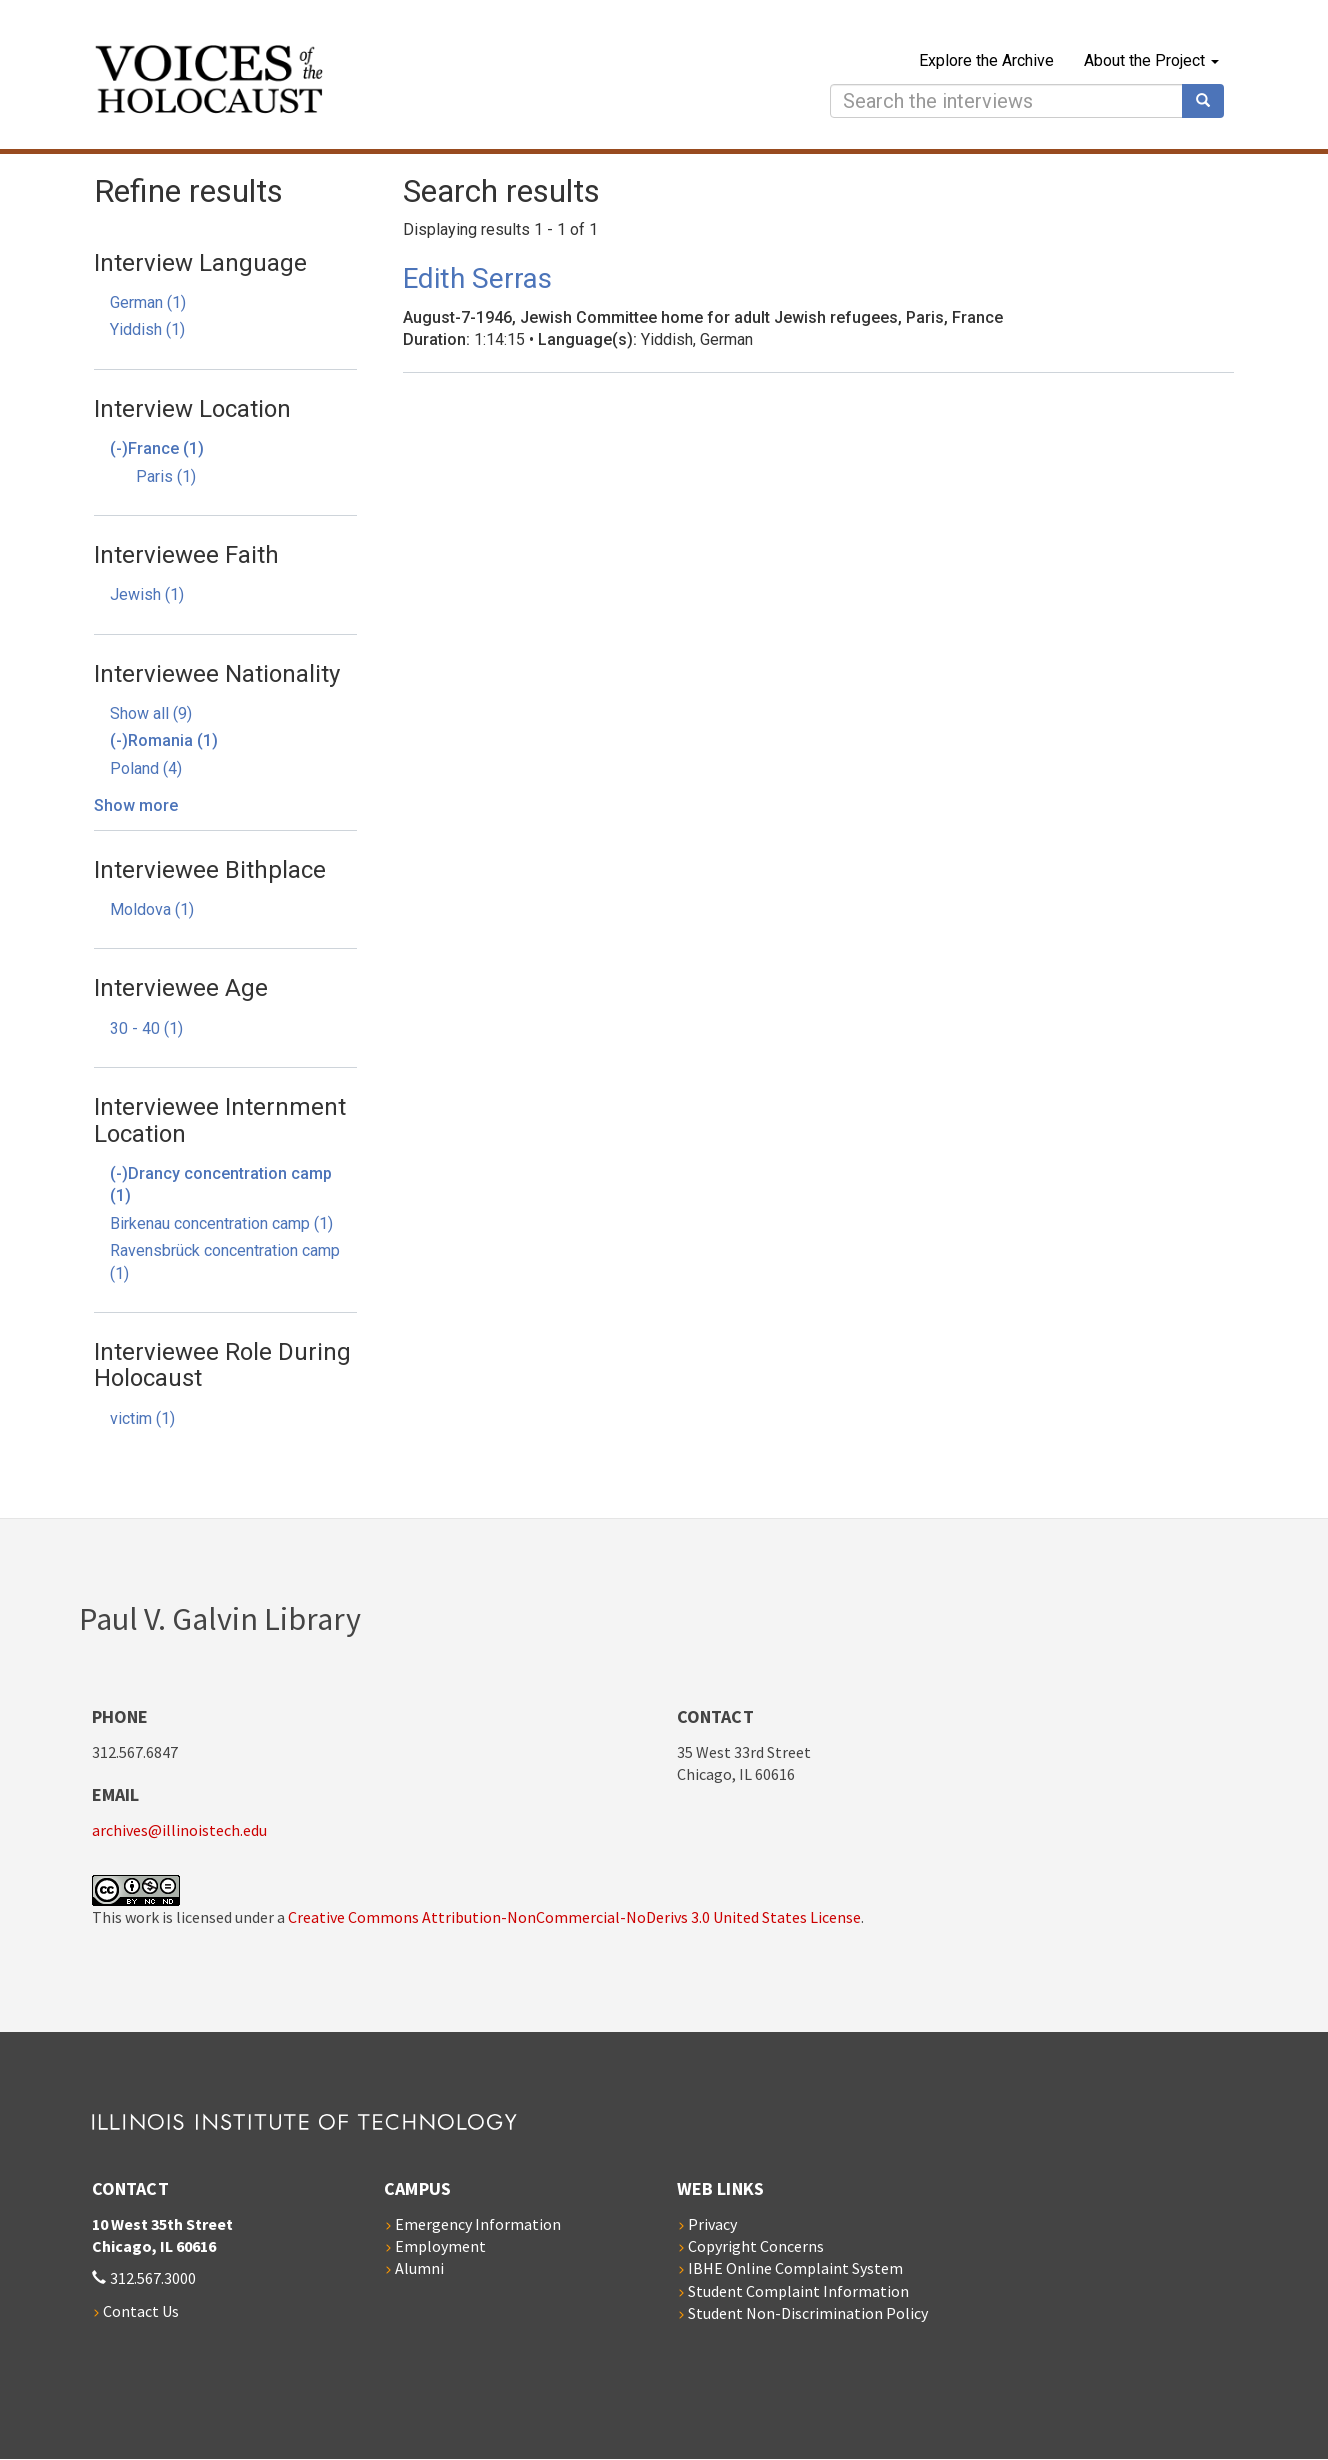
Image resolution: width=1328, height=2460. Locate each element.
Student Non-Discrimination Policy (808, 2313)
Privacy (712, 2224)
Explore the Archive (986, 60)
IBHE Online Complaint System (795, 2268)
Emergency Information (478, 2224)
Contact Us (141, 2311)
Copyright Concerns (756, 2246)
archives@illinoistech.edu (179, 1830)
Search (1210, 101)
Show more (136, 805)
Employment (440, 2246)
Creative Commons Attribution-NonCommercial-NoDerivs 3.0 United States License (574, 1917)
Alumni (419, 2268)
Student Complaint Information (798, 2291)
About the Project (1151, 60)
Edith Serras (477, 278)
